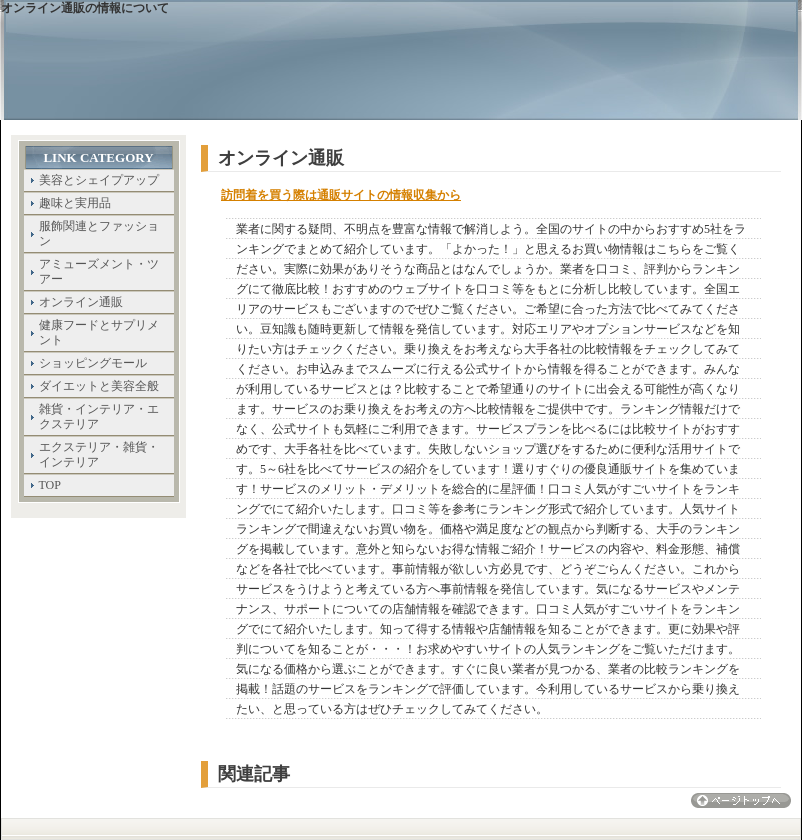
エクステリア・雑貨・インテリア (99, 454)
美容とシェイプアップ (99, 180)
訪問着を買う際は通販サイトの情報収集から (341, 195)
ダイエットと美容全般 (99, 386)
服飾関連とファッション (99, 233)
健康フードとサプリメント (99, 332)
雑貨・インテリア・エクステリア (99, 416)
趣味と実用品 (75, 203)
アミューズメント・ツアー (99, 271)
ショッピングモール (93, 363)
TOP (50, 485)
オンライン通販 (81, 302)
